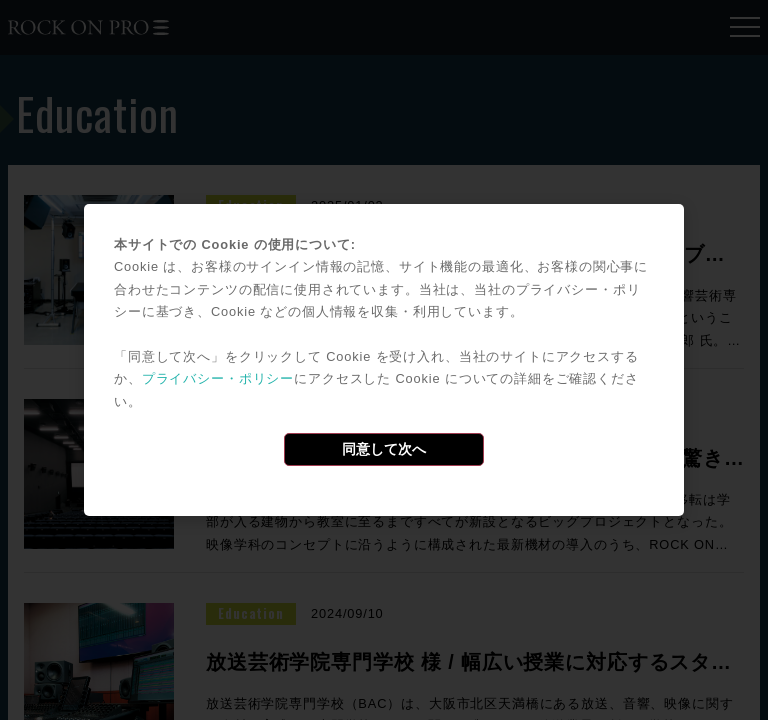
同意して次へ (384, 449)
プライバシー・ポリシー (218, 378)
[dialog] (384, 360)
